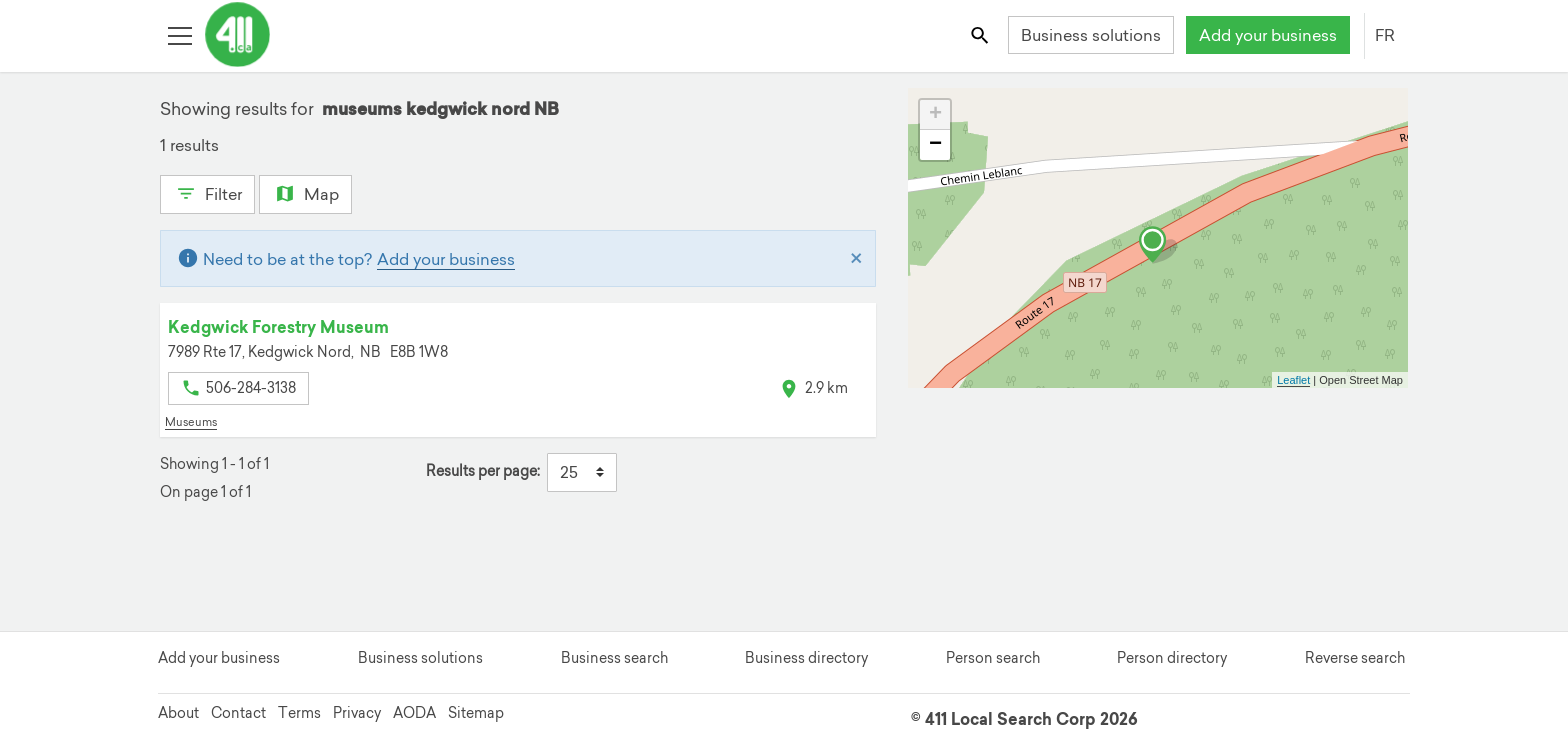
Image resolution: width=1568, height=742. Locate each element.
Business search (614, 658)
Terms (299, 713)
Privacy (357, 713)
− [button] (935, 145)
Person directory (1172, 658)
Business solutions (1091, 35)
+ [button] (935, 115)
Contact (238, 713)
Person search (993, 658)
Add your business (1268, 35)
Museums (191, 422)
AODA (414, 713)
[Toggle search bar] (981, 34)
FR (1385, 35)
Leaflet (1293, 380)
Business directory (806, 658)
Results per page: (483, 471)
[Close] (856, 259)
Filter (207, 192)
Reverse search (1355, 658)
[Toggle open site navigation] (179, 34)
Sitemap (476, 713)
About (178, 713)
